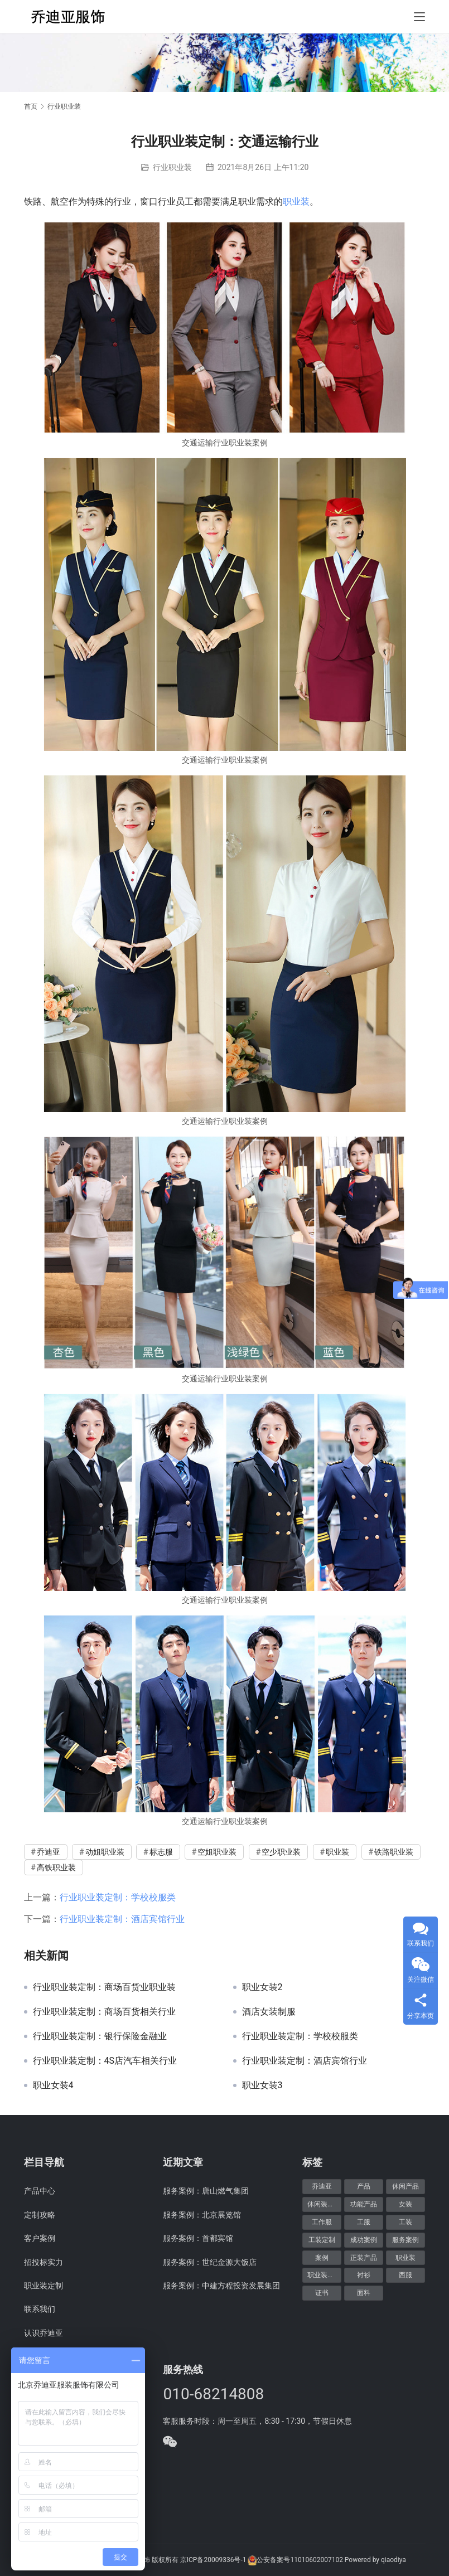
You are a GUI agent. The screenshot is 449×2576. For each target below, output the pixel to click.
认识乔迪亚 (43, 2332)
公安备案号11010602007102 (299, 2560)
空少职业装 (281, 1851)
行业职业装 (172, 167)
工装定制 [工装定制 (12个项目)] (321, 2240)
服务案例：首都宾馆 (198, 2238)
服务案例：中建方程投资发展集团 (221, 2285)
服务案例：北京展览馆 (202, 2214)
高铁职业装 (56, 1867)
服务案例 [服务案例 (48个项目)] (405, 2240)
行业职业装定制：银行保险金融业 (100, 2036)
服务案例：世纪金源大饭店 (210, 2262)
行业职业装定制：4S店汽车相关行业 (105, 2061)
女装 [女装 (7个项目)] (405, 2204)
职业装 (296, 201)
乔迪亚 (48, 1851)
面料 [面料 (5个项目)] (363, 2293)
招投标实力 (43, 2262)
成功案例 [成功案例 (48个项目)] (363, 2240)
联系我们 (39, 2309)
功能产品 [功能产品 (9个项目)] (363, 2204)
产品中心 (39, 2190)
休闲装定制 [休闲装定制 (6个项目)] (324, 2204)
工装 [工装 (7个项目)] (405, 2222)
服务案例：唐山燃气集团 (206, 2190)
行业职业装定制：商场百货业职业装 (104, 1987)
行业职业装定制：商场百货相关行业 (104, 2012)
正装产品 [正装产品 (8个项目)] (363, 2258)
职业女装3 (262, 2085)
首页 (30, 106)
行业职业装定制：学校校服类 (118, 1897)
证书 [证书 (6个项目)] (322, 2293)
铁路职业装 (393, 1851)
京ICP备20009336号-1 (213, 2560)
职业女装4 (53, 2085)
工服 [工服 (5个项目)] (363, 2222)
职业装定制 (43, 2285)
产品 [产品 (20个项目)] (363, 2186)
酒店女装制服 (269, 2012)
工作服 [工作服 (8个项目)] (322, 2222)
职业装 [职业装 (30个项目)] (405, 2258)
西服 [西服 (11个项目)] (405, 2275)
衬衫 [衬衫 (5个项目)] (363, 2275)
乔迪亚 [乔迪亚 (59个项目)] (322, 2186)
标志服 (161, 1851)
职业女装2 (262, 1987)
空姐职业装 (216, 1851)
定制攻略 (39, 2214)
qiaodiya (393, 2560)
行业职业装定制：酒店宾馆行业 (122, 1919)
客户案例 (39, 2238)
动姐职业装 (104, 1851)
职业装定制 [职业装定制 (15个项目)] (324, 2275)
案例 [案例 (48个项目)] (322, 2258)
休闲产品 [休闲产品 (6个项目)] (405, 2186)
